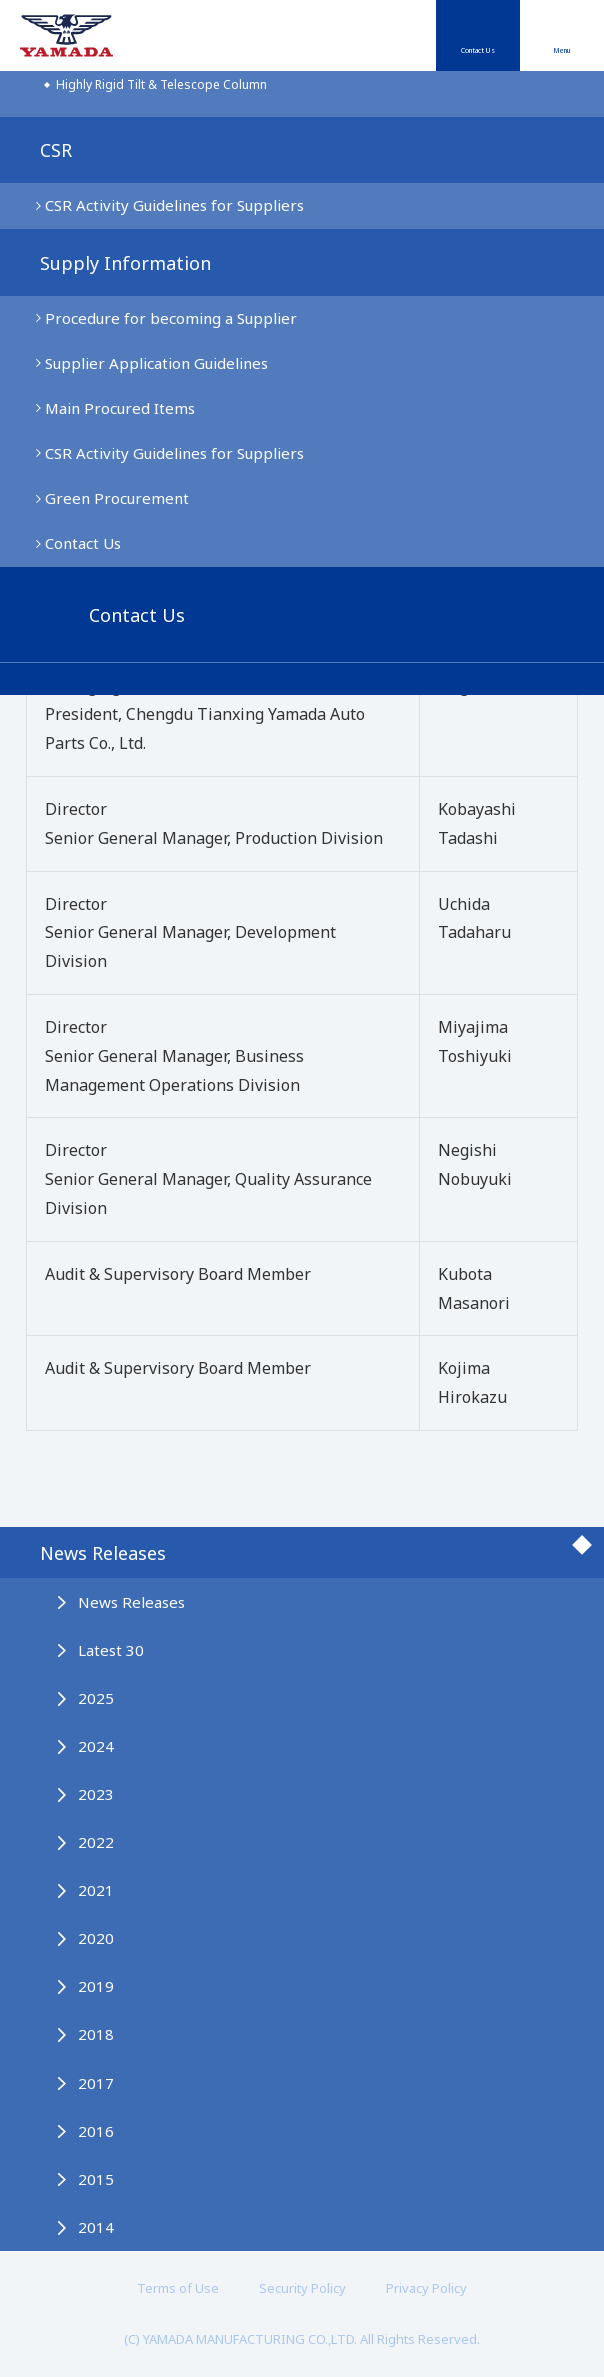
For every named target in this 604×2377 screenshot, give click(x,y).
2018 (96, 2034)
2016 (96, 2131)
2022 (96, 1842)
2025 (96, 1698)
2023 (96, 1794)
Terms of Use (178, 2288)
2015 (96, 2179)
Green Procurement (117, 498)
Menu (561, 50)
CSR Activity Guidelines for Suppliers (174, 205)
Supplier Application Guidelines (156, 363)
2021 (96, 1890)
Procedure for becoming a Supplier (171, 318)
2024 (96, 1746)
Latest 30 (111, 1650)
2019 (96, 1986)
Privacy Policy (426, 2288)
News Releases (103, 1553)
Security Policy (302, 2288)
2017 (96, 2083)
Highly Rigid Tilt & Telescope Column (161, 84)
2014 (96, 2227)
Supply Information (125, 263)
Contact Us (478, 50)
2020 (96, 1938)
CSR (56, 150)
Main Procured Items (120, 408)
